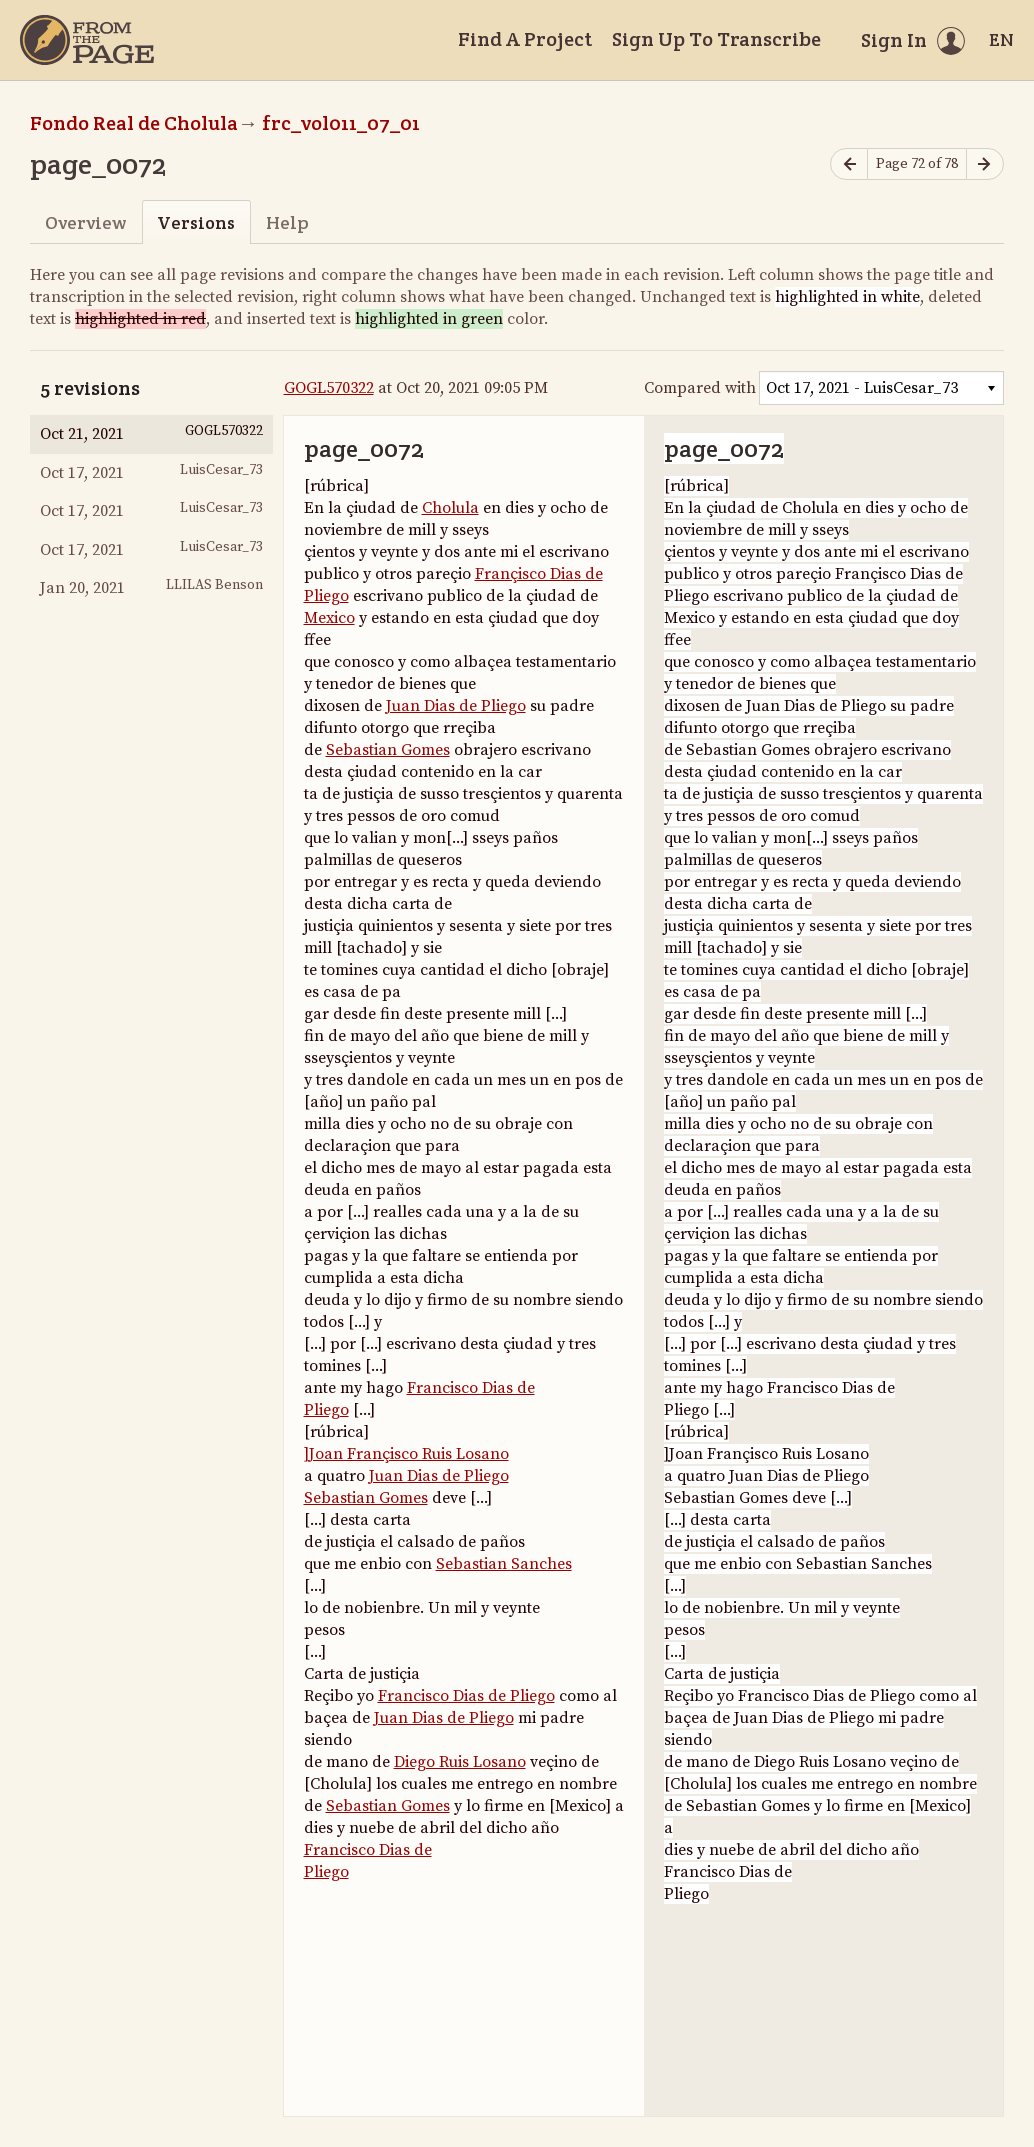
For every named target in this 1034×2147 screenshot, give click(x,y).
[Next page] (985, 164)
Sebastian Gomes (388, 750)
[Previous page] (849, 164)
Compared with (700, 388)
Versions (196, 222)
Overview (85, 222)
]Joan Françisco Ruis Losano (406, 1454)
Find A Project (525, 39)
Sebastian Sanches (504, 1564)
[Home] (87, 40)
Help (287, 222)
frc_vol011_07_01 (341, 123)
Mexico (329, 618)
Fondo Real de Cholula (134, 123)
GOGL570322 (329, 388)
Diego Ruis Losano (460, 1762)
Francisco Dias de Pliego (466, 1696)
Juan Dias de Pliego (456, 706)
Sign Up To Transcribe (716, 39)
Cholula (450, 508)
